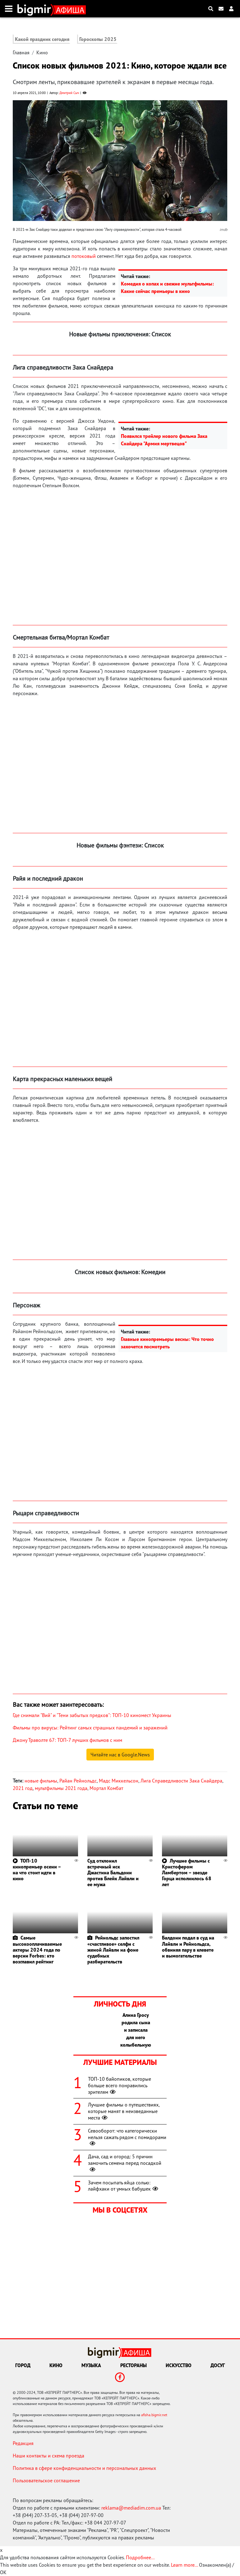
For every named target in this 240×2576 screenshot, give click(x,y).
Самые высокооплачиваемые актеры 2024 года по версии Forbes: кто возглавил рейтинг (37, 1950)
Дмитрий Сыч (69, 93)
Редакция (23, 2443)
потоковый (84, 256)
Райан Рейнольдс (78, 1781)
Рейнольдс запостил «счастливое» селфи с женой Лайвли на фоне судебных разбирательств (113, 1950)
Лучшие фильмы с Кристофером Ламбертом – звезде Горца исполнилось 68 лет (186, 1873)
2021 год (23, 1788)
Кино (42, 52)
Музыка (91, 2365)
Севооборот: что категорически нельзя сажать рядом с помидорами (127, 2137)
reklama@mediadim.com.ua (131, 2508)
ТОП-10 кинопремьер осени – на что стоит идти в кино (37, 1870)
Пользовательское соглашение (46, 2480)
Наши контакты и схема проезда (48, 2455)
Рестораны (133, 2365)
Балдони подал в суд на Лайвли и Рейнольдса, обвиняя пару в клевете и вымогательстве (188, 1947)
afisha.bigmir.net (154, 2414)
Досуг (217, 2365)
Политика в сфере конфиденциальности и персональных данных (84, 2468)
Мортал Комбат (106, 1788)
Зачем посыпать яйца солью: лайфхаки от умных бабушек (123, 2185)
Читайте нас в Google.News (120, 1754)
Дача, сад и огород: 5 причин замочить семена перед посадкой (124, 2163)
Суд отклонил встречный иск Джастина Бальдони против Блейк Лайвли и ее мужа (113, 1873)
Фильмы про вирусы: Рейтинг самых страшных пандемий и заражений (90, 1727)
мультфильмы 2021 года (61, 1788)
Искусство (179, 2365)
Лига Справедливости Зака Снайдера (181, 1781)
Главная (21, 52)
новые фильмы (41, 1781)
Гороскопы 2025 (98, 39)
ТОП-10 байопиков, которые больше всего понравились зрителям (119, 2085)
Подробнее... (140, 2557)
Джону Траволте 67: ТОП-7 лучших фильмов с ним (67, 1740)
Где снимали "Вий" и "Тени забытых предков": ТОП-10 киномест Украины (92, 1715)
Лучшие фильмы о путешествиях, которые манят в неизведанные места (123, 2111)
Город (22, 2365)
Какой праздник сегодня (42, 39)
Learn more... (184, 2565)
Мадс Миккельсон (118, 1781)
